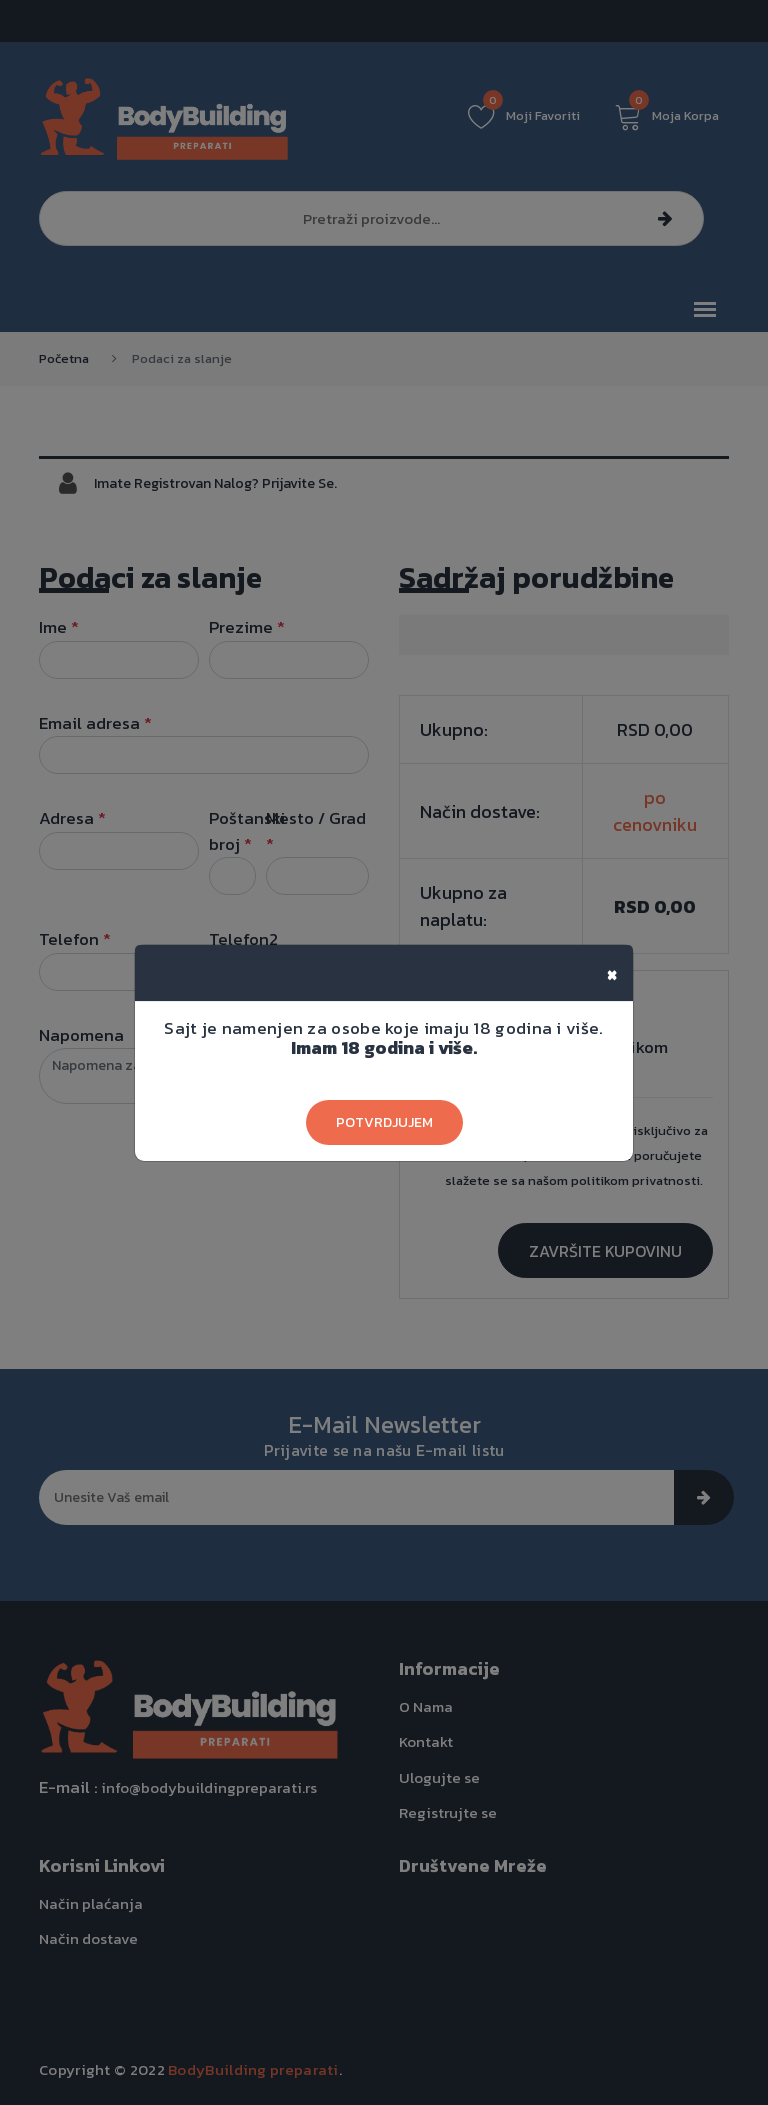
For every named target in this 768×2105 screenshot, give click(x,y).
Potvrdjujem (384, 1122)
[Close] (612, 973)
